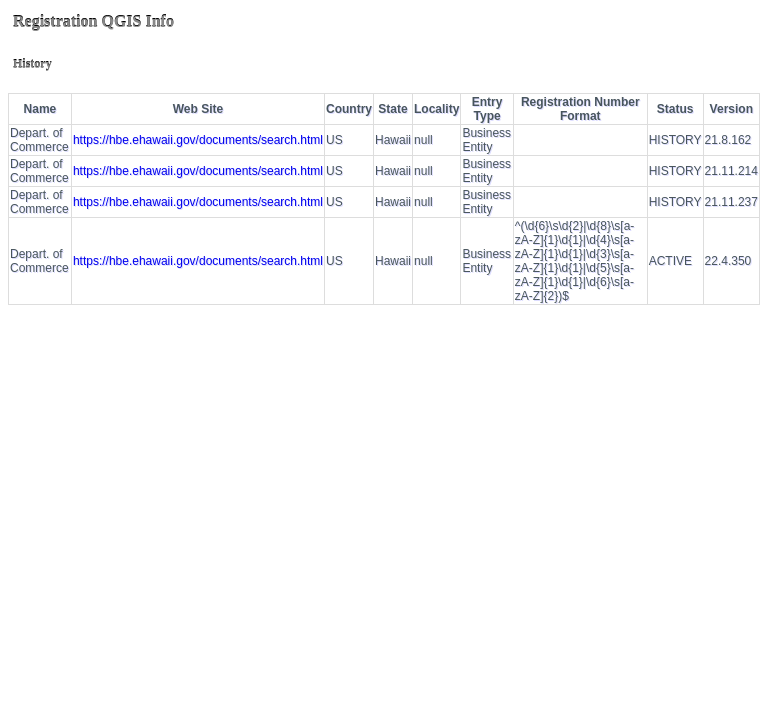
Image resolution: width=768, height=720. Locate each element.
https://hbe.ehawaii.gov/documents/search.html (198, 140)
